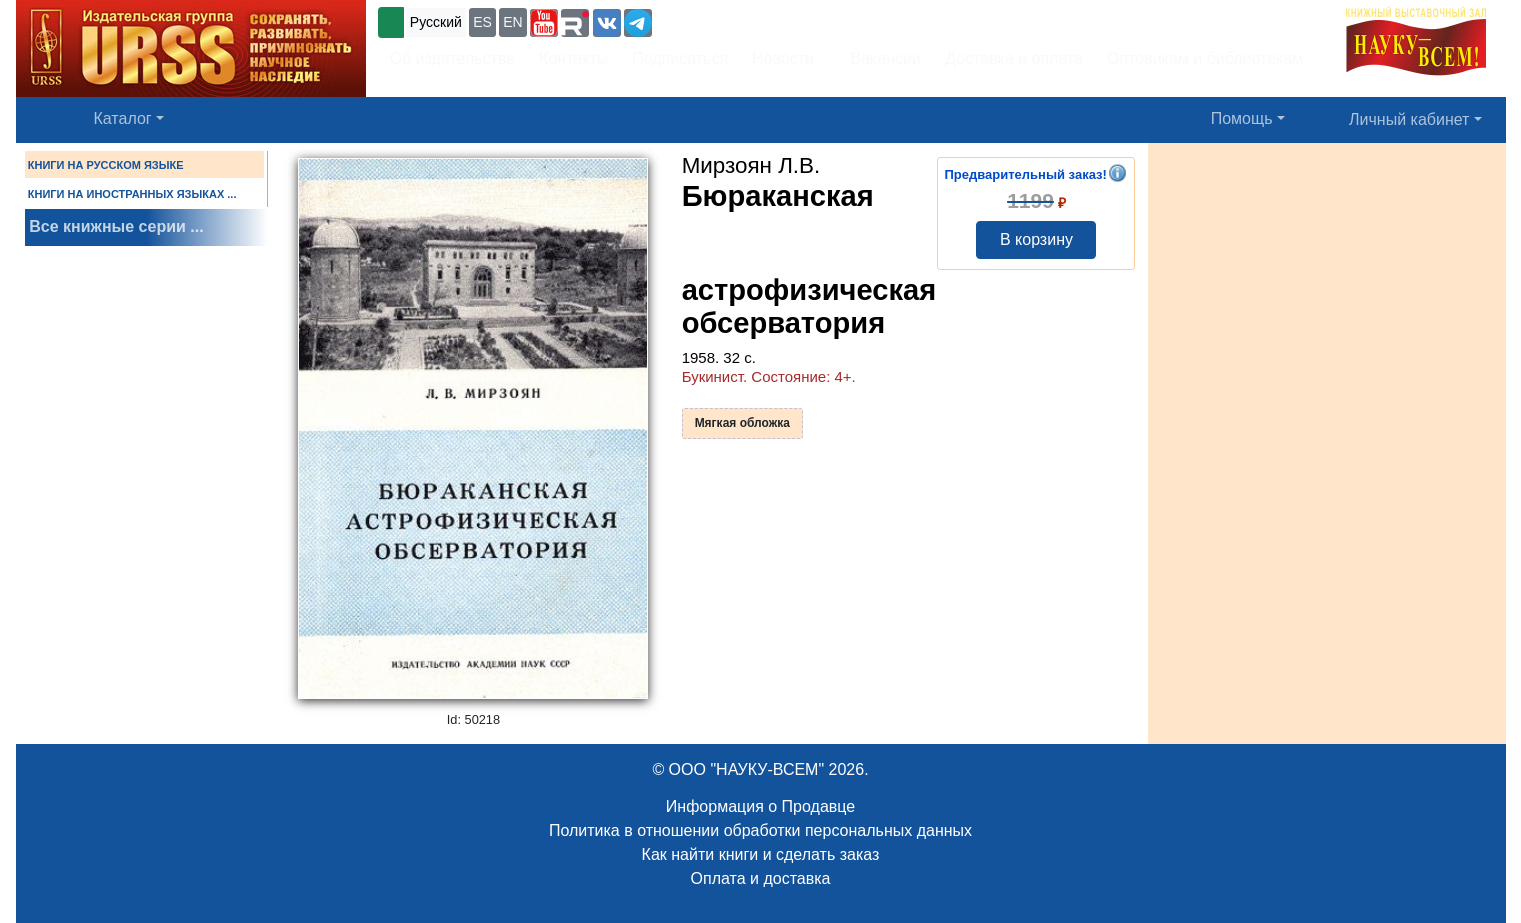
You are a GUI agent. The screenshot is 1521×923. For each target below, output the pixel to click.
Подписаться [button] (680, 58)
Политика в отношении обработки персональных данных (760, 830)
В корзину (1036, 239)
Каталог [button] (123, 118)
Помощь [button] (1242, 118)
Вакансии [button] (881, 58)
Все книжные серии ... (116, 226)
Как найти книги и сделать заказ (761, 854)
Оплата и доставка (761, 878)
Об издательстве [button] (453, 58)
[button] (544, 23)
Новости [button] (783, 58)
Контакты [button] (573, 58)
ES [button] (482, 22)
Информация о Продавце (760, 806)
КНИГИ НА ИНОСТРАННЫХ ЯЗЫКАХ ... (132, 194)
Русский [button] (436, 22)
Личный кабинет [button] (1409, 119)
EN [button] (512, 22)
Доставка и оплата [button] (1014, 58)
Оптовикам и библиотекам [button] (1205, 58)
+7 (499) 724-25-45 (729, 20)
